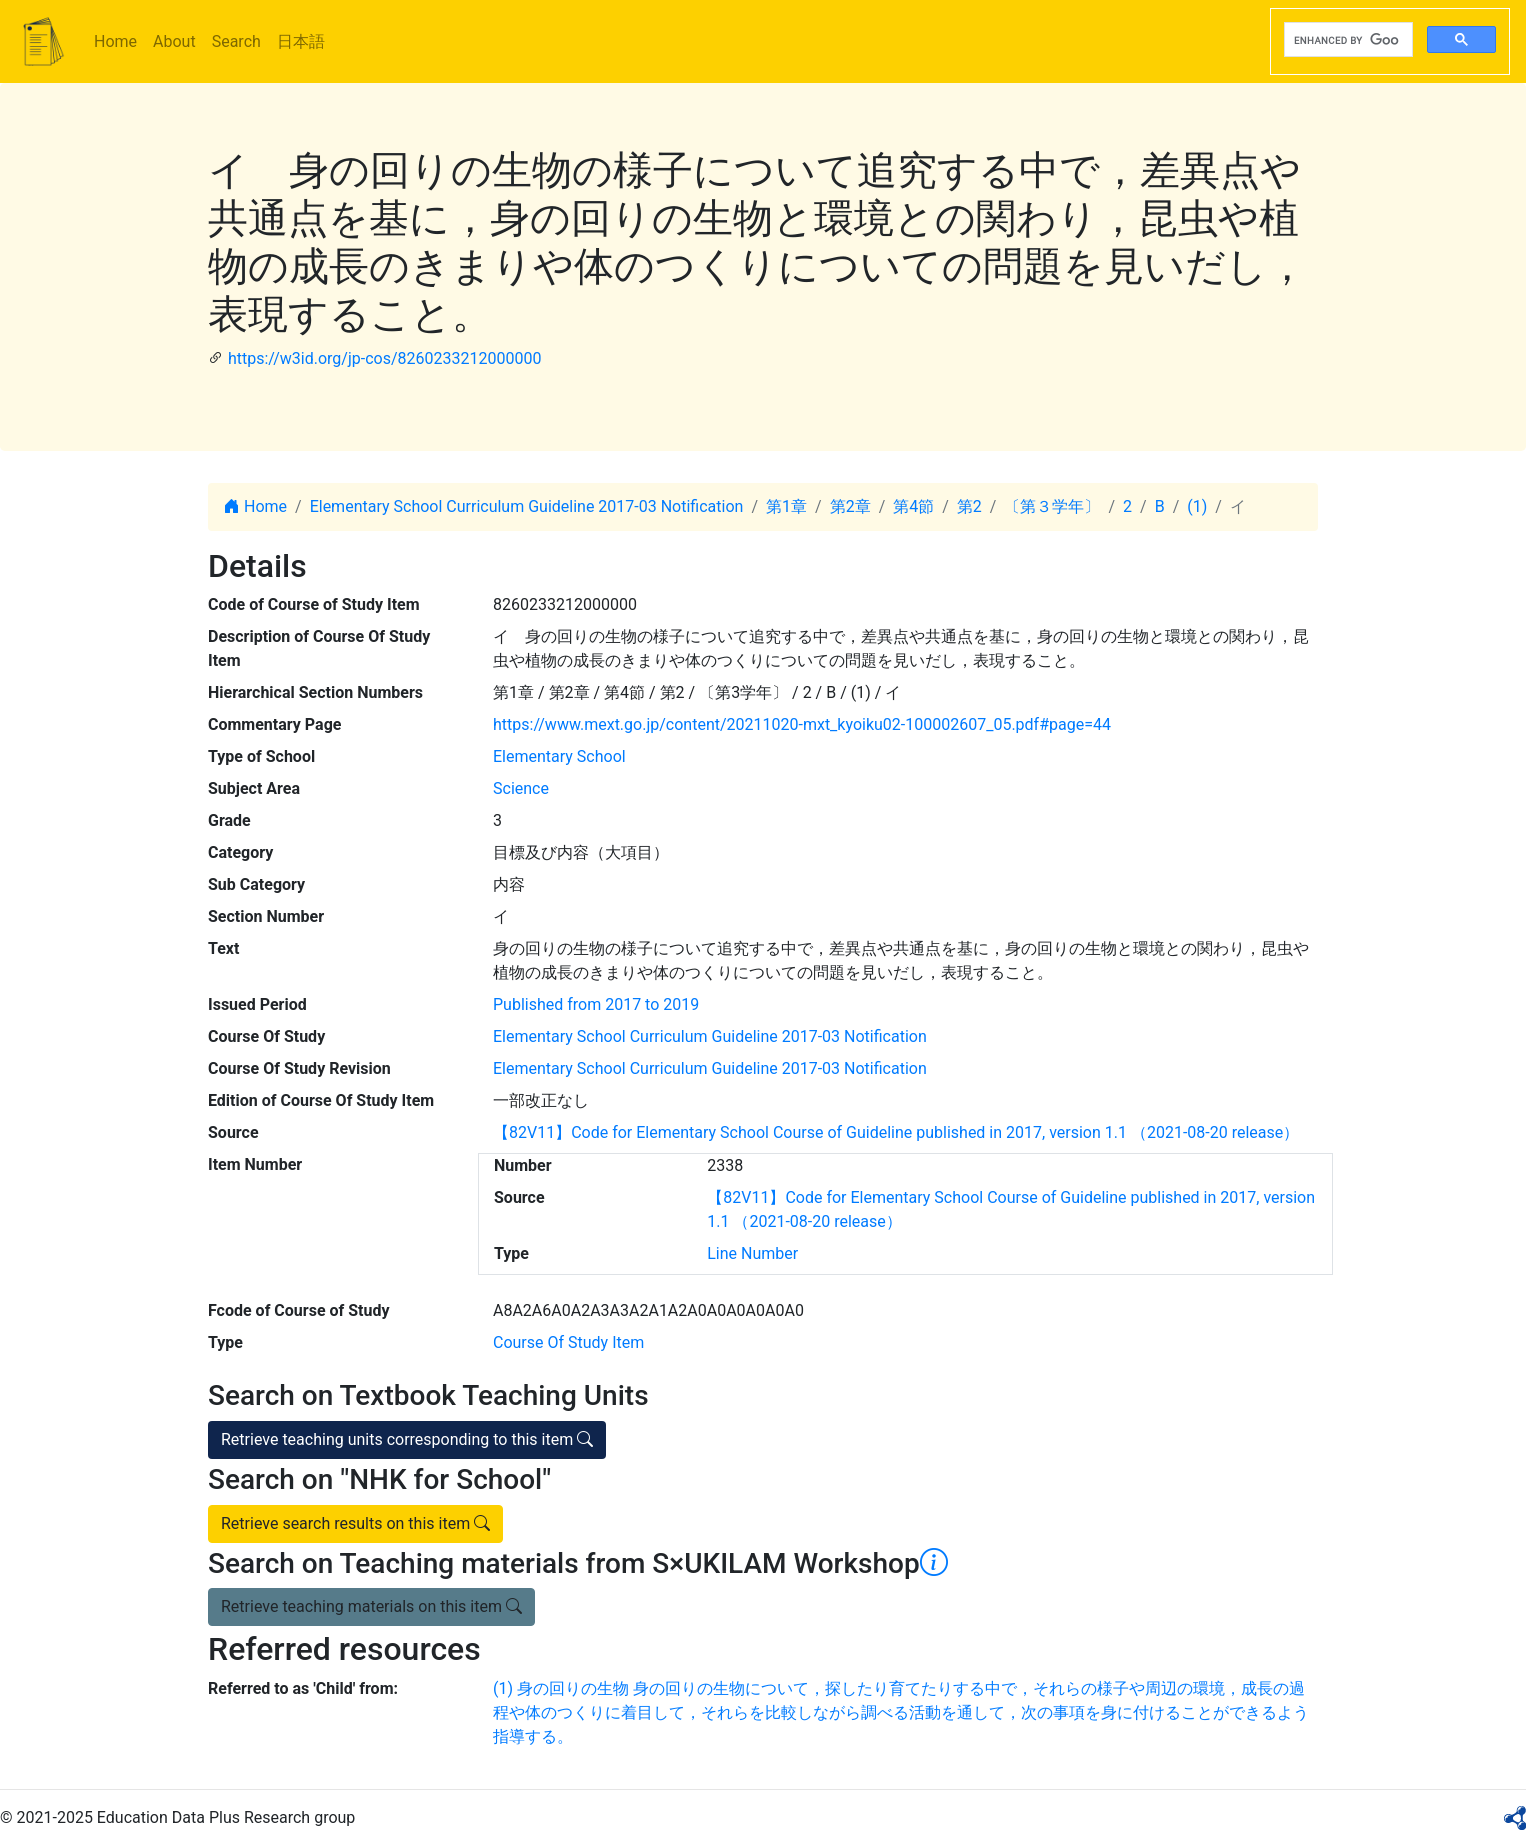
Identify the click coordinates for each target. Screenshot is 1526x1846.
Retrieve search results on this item (355, 1523)
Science (521, 788)
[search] (1346, 40)
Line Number (752, 1253)
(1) (1197, 506)
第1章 (786, 506)
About (174, 41)
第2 (969, 506)
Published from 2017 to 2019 (596, 1004)
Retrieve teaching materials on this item (371, 1606)
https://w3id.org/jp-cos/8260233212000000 (384, 358)
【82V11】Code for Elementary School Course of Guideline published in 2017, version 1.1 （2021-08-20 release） (896, 1132)
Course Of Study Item (568, 1342)
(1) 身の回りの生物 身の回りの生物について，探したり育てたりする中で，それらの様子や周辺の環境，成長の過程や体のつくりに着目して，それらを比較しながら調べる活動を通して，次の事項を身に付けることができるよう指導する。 (901, 1712)
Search (236, 41)
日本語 (301, 41)
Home (115, 41)
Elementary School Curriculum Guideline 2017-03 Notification (527, 506)
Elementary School (559, 756)
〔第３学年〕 (1052, 506)
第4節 (913, 506)
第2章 (850, 506)
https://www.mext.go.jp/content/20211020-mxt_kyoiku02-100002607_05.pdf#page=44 (802, 724)
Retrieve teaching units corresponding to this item (407, 1439)
